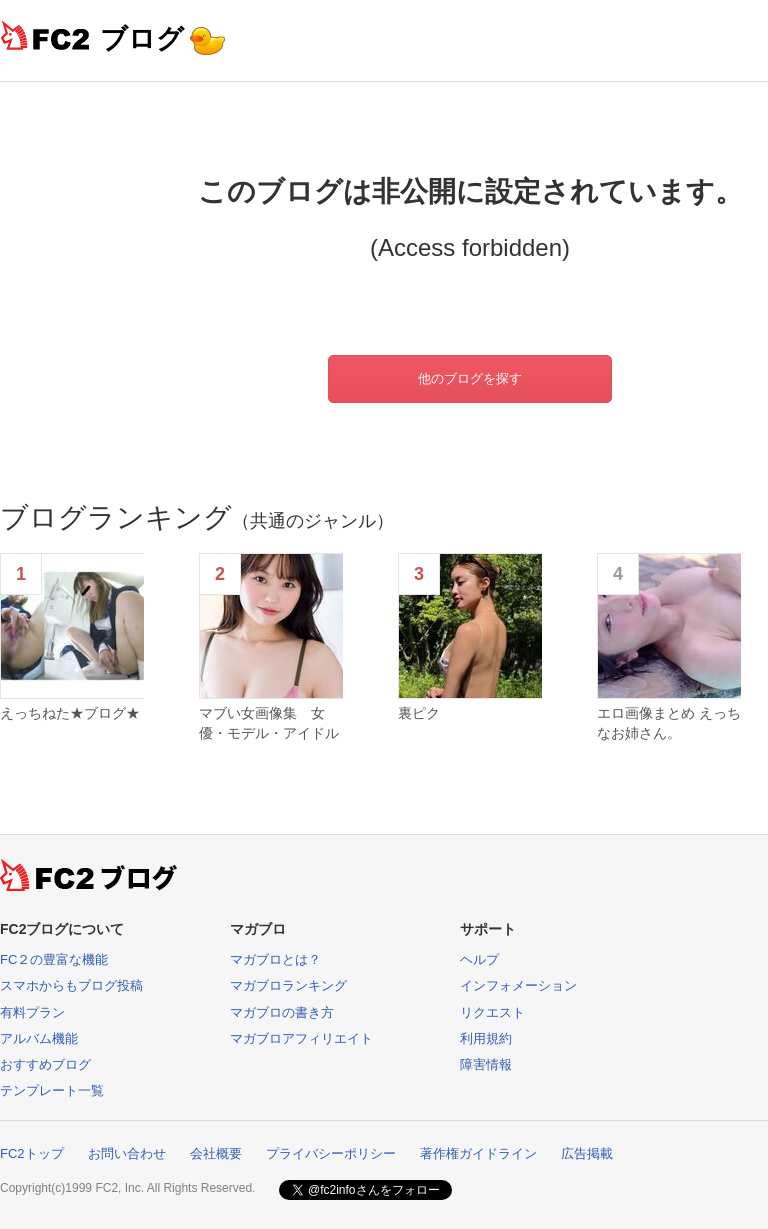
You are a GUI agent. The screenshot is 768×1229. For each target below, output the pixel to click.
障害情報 (486, 1064)
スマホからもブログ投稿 (71, 985)
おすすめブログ (45, 1064)
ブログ (142, 38)
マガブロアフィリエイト (301, 1038)
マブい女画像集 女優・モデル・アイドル (269, 723)
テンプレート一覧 (52, 1090)
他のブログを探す (470, 378)
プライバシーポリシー (331, 1153)
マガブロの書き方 (282, 1012)
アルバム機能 (39, 1038)
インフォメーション (518, 985)
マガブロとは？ (275, 959)
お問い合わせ (127, 1153)
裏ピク (419, 713)
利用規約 (486, 1038)
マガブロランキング (288, 985)
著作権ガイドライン (478, 1153)
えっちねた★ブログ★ (70, 713)
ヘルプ (479, 959)
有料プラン (32, 1012)
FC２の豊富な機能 (54, 959)
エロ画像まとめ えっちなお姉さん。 (669, 723)
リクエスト (492, 1012)
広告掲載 (587, 1153)
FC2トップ (32, 1153)
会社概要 (216, 1153)
